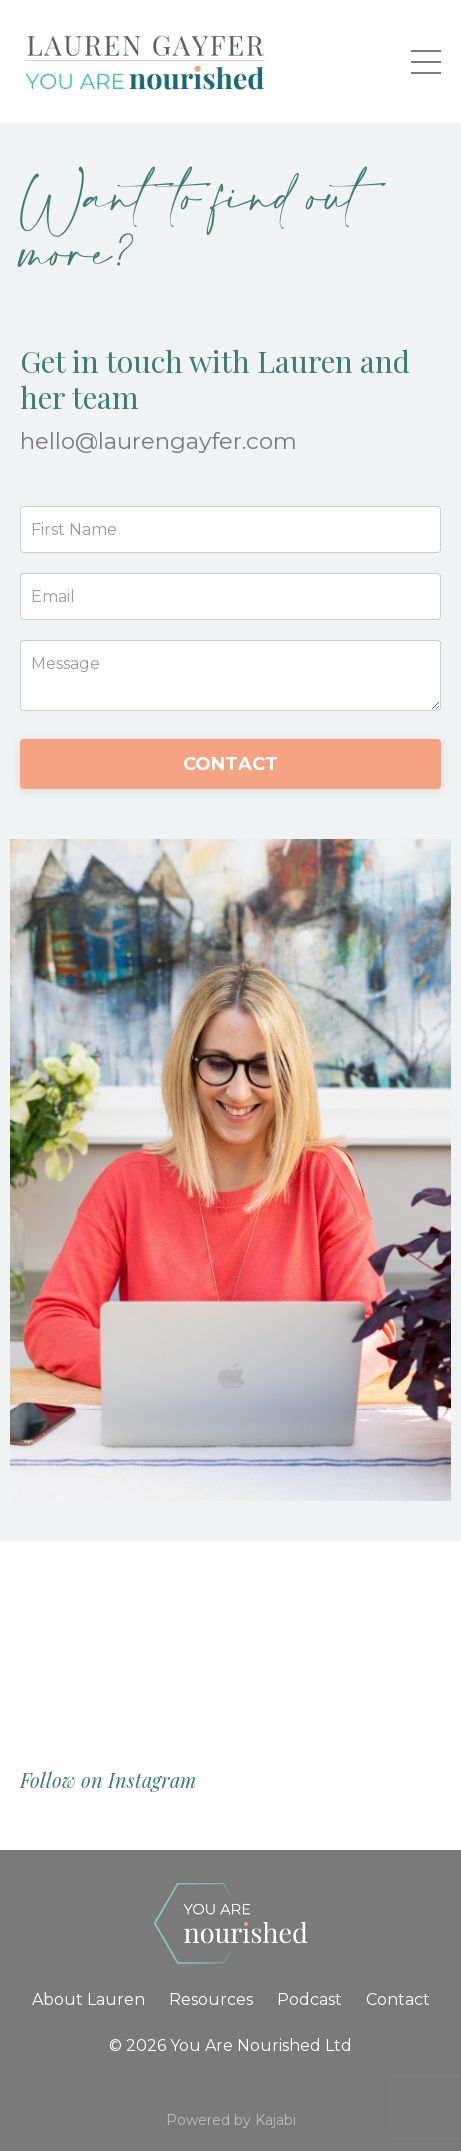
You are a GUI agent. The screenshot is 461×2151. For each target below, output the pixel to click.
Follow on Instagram (108, 1779)
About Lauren (88, 1999)
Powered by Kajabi (231, 2120)
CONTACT (231, 764)
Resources (211, 1999)
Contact (398, 1999)
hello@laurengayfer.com (158, 441)
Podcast (309, 1999)
